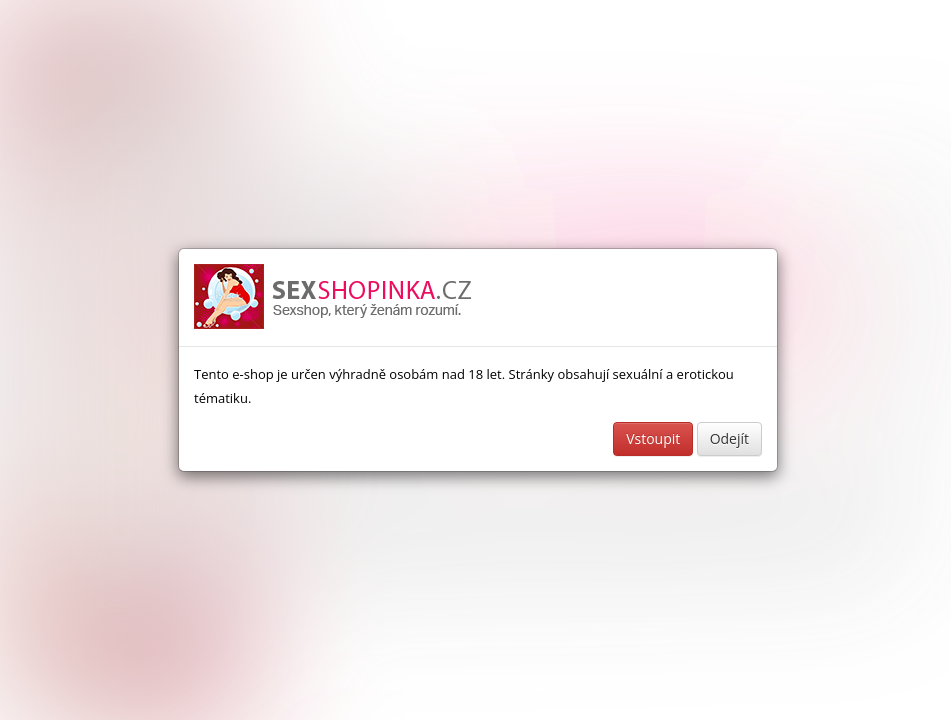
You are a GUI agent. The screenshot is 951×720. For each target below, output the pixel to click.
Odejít (729, 438)
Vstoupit (653, 438)
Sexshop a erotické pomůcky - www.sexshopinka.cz (334, 297)
